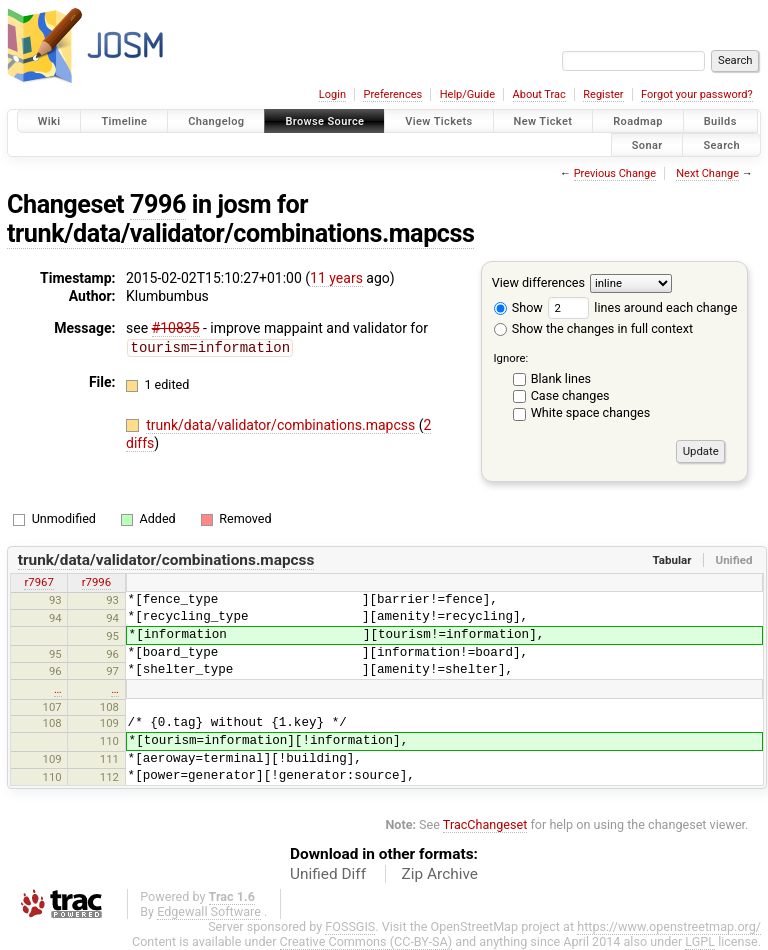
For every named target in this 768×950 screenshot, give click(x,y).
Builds (720, 121)
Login (332, 94)
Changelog (216, 121)
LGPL (700, 941)
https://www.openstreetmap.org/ (669, 926)
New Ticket (543, 121)
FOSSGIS (350, 926)
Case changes (570, 395)
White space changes (591, 412)
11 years (336, 278)
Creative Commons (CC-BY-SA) (366, 941)
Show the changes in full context (593, 328)
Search (721, 144)
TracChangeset (485, 824)
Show (518, 307)
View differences (538, 282)
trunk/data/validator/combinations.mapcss (240, 233)
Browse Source (324, 121)
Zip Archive (440, 874)
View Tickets (438, 121)
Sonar (647, 144)
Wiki (49, 121)
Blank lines (561, 378)
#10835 (176, 328)
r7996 (96, 582)
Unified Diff (328, 874)
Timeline (124, 121)
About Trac (539, 94)
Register (603, 94)
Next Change (707, 173)
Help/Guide (467, 94)
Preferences (392, 94)
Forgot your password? (697, 94)
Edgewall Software (209, 911)
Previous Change (615, 173)
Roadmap (638, 121)
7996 (158, 204)
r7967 (38, 582)
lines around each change (642, 307)
